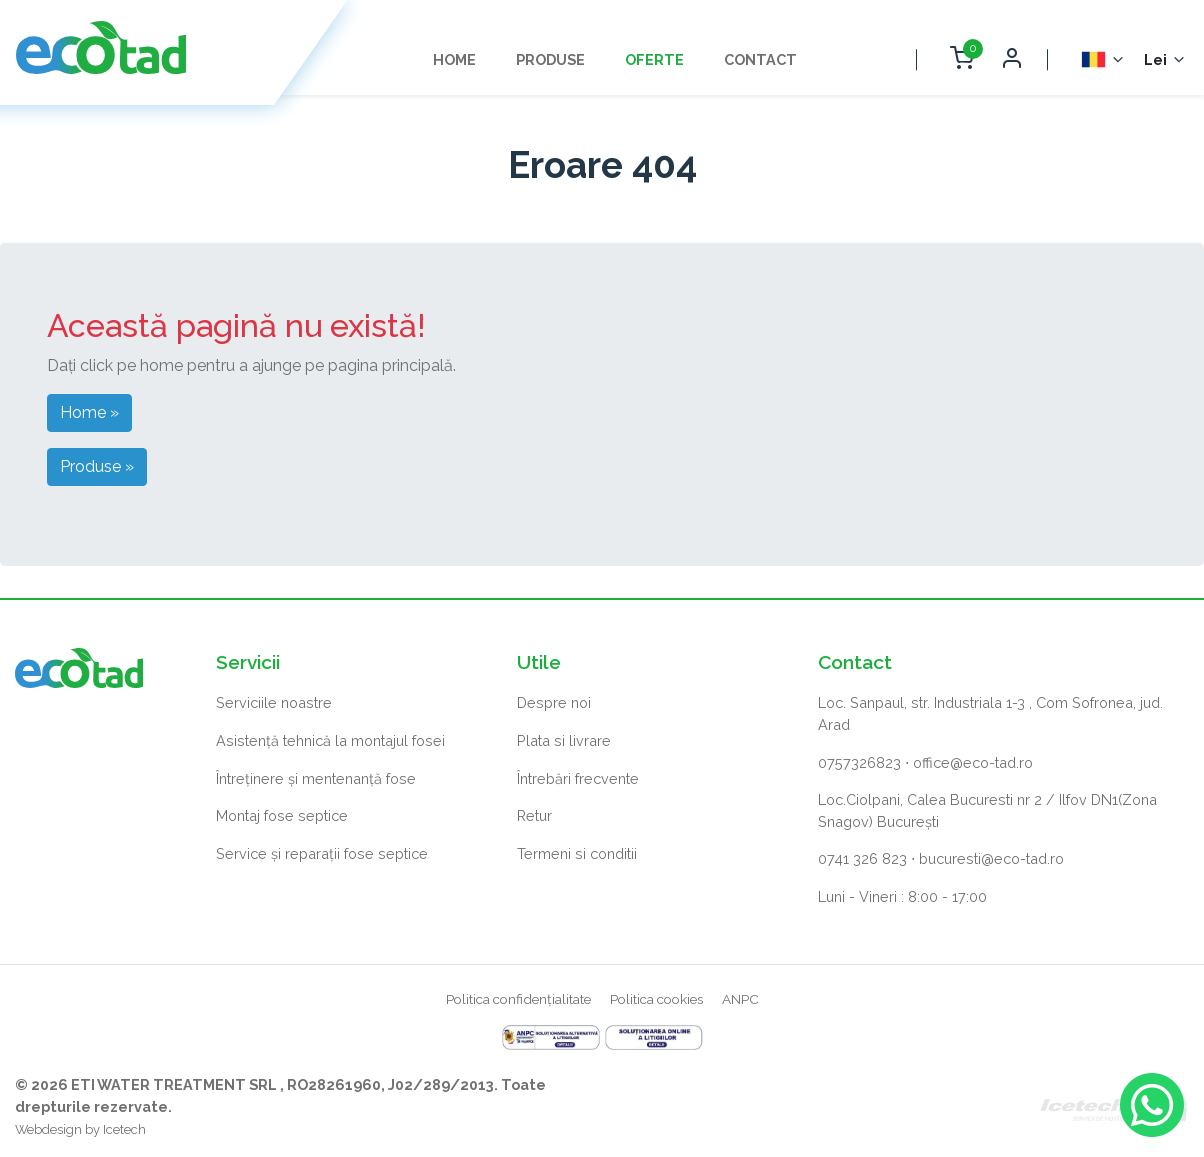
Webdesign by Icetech (80, 1129)
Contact (760, 59)
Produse (550, 59)
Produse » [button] (97, 466)
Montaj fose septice (282, 815)
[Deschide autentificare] (1011, 59)
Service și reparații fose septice (322, 853)
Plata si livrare (564, 740)
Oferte (654, 59)
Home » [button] (89, 412)
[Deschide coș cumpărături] (961, 59)
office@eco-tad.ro (973, 762)
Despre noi (554, 702)
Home (454, 59)
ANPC (740, 999)
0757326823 (859, 762)
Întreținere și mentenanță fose (316, 778)
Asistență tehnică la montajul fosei (330, 740)
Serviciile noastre (274, 702)
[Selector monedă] (1165, 60)
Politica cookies (656, 999)
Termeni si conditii (577, 853)
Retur (534, 815)
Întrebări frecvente (578, 778)
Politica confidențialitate (518, 999)
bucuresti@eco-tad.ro (991, 858)
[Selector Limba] (1103, 59)
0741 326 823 (862, 858)
